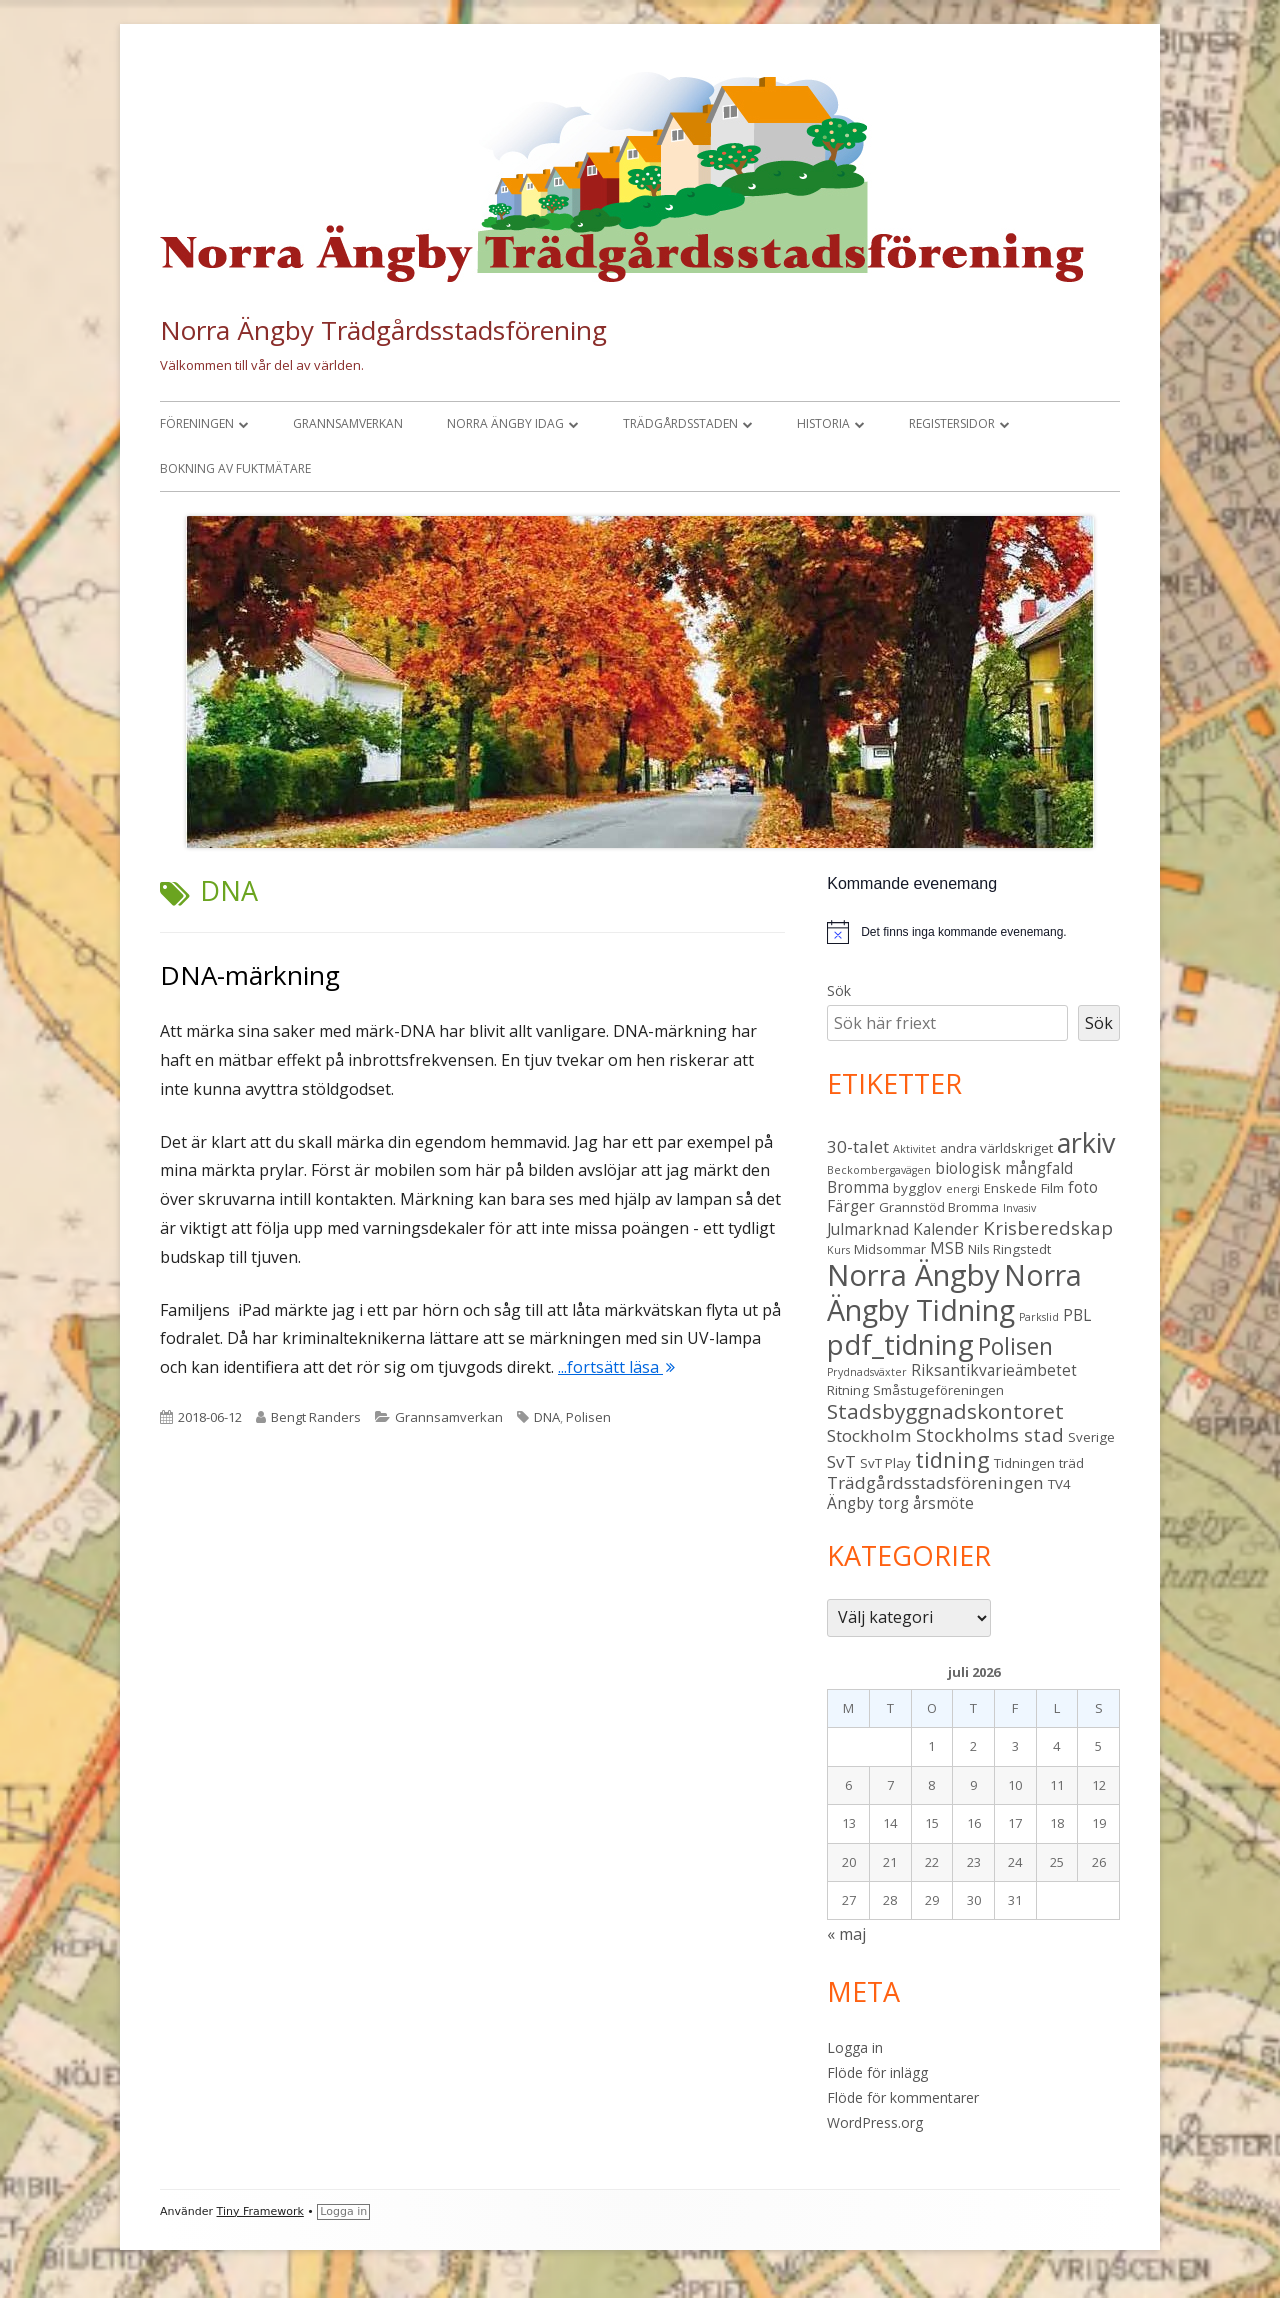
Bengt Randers (316, 1417)
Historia (823, 423)
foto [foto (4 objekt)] (1083, 1187)
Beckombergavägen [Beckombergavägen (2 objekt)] (879, 1170)
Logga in (855, 2047)
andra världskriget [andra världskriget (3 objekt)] (996, 1148)
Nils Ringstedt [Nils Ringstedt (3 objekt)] (1009, 1249)
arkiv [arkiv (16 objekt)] (1086, 1142)
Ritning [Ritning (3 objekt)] (848, 1390)
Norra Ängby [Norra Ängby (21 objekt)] (913, 1275)
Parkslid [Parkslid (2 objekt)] (1039, 1317)
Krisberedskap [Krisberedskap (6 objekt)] (1048, 1227)
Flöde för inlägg (877, 2072)
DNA (547, 1417)
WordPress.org (875, 2122)
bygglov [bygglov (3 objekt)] (917, 1188)
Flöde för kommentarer (903, 2097)
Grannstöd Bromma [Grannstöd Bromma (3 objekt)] (939, 1207)
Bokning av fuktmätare (235, 468)
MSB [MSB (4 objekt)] (947, 1248)
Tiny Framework (260, 2211)
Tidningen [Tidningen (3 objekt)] (1024, 1463)
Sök (839, 990)
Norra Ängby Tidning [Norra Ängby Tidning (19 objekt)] (954, 1292)
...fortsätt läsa (616, 1367)
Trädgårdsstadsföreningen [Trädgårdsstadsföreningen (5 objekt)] (935, 1482)
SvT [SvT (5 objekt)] (841, 1461)
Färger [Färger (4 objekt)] (851, 1206)
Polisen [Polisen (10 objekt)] (1015, 1346)
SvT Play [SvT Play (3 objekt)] (885, 1463)
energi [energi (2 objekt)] (963, 1189)
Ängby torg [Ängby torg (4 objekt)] (868, 1503)
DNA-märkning (250, 975)
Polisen (588, 1417)
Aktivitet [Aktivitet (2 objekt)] (914, 1149)
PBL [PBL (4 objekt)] (1077, 1315)
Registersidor (952, 423)
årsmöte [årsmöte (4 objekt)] (943, 1503)
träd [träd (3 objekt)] (1071, 1463)
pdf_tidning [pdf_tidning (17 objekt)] (900, 1344)
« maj (846, 1934)
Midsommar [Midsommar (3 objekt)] (890, 1249)
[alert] (973, 932)
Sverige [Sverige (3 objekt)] (1091, 1437)
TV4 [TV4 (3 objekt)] (1059, 1484)
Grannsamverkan (348, 423)
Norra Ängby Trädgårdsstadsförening (383, 330)
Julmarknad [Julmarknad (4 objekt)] (868, 1229)
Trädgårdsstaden (680, 423)
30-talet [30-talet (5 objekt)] (858, 1146)
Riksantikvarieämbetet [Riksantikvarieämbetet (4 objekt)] (994, 1370)
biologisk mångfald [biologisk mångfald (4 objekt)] (1004, 1168)
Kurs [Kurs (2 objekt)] (838, 1250)
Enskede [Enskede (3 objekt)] (1010, 1188)
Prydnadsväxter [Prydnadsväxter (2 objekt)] (867, 1372)
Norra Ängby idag (505, 423)
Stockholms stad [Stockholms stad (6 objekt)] (990, 1434)
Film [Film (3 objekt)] (1052, 1188)
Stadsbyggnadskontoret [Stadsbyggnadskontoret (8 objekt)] (945, 1411)
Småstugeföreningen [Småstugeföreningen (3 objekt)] (938, 1390)
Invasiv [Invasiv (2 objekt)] (1019, 1208)
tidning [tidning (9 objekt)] (952, 1459)
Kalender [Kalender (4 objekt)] (946, 1229)
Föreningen (197, 423)
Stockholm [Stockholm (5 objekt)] (869, 1435)
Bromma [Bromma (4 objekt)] (858, 1187)
